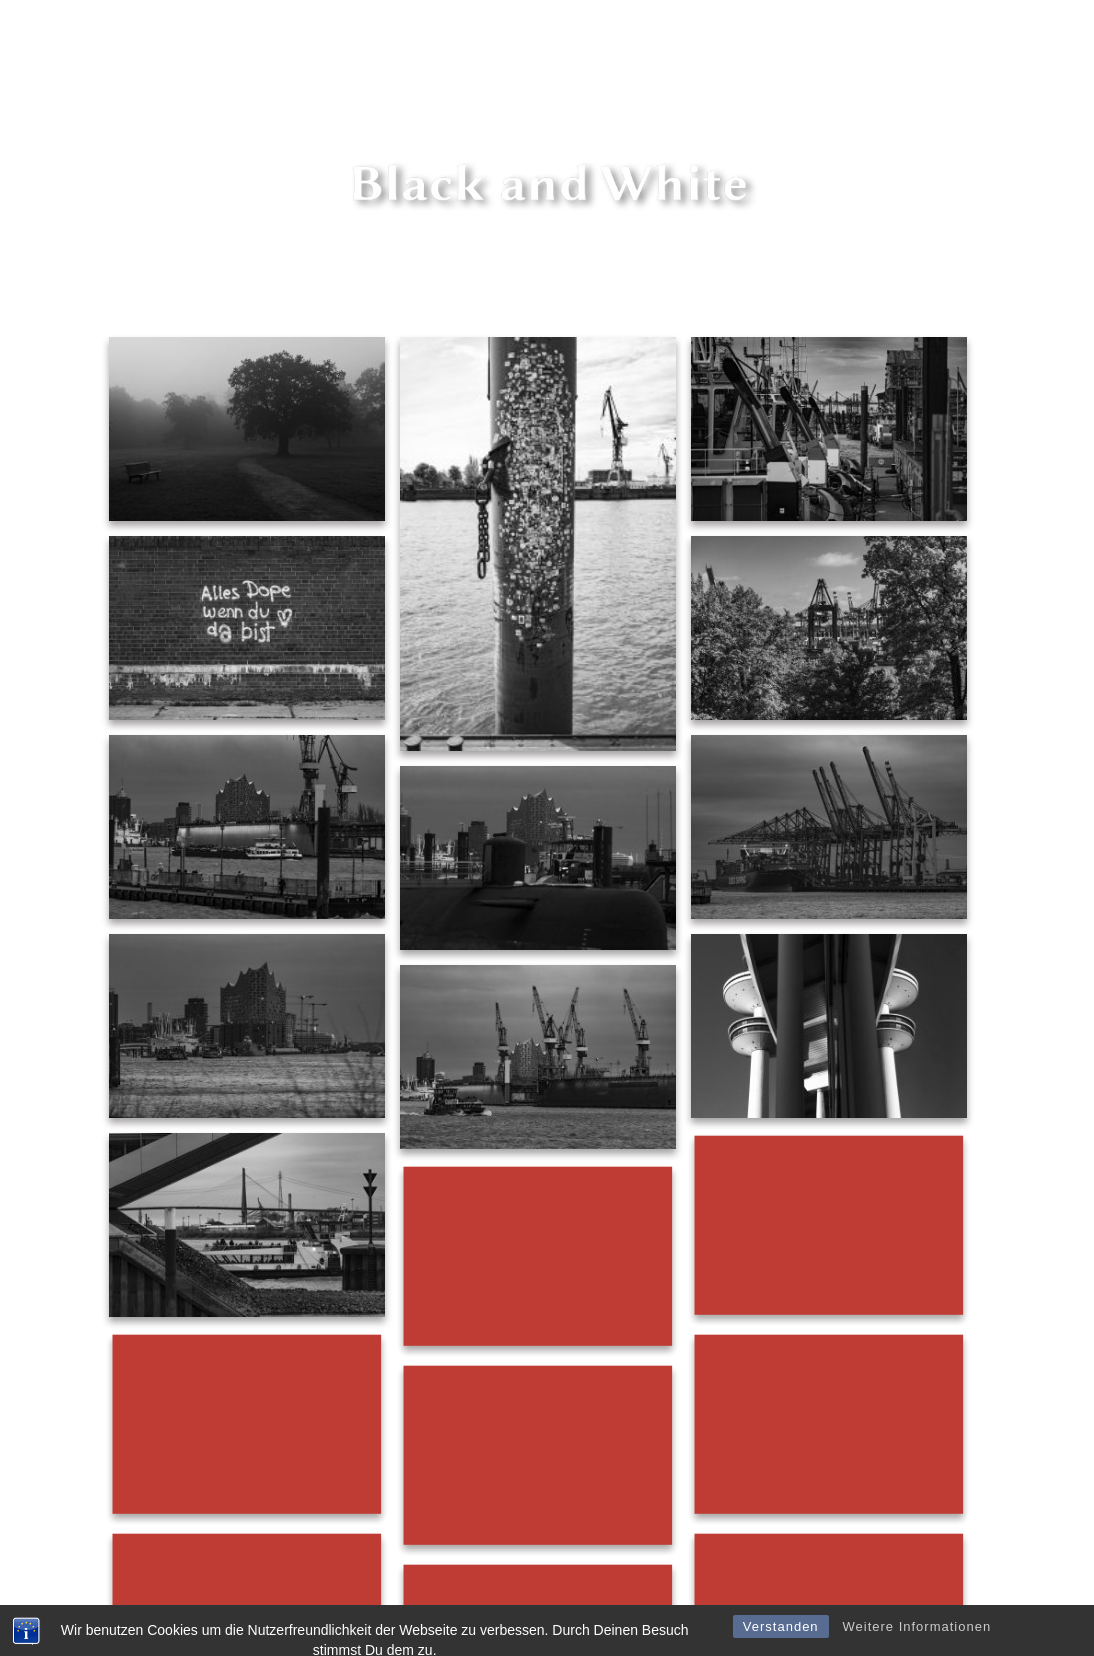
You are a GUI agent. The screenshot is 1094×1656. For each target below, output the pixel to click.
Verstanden (781, 1641)
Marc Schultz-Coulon (628, 41)
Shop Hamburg (934, 41)
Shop (737, 41)
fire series (504, 41)
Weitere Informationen (916, 1641)
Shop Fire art (818, 41)
